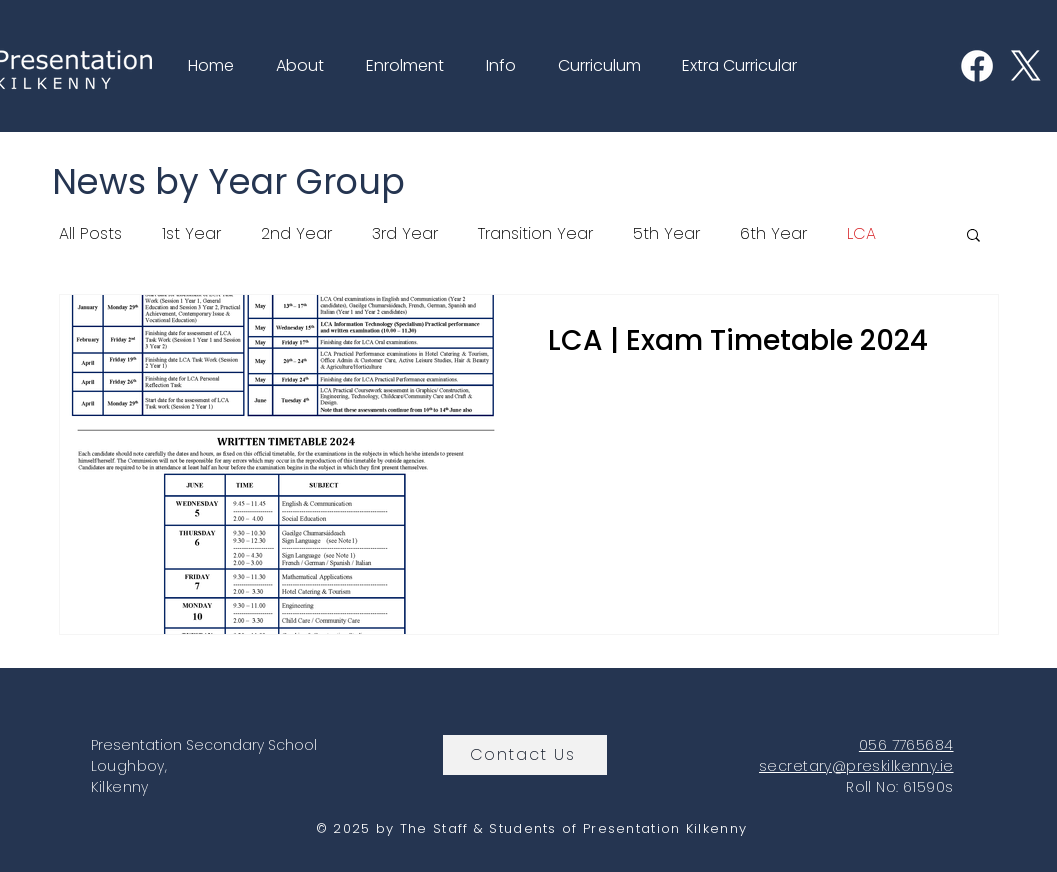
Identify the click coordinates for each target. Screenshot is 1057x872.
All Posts (90, 234)
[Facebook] (977, 66)
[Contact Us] (525, 755)
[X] (1026, 66)
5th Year (666, 234)
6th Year (773, 234)
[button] (294, 66)
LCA (861, 234)
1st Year (191, 234)
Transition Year (535, 234)
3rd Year (405, 234)
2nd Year (296, 234)
